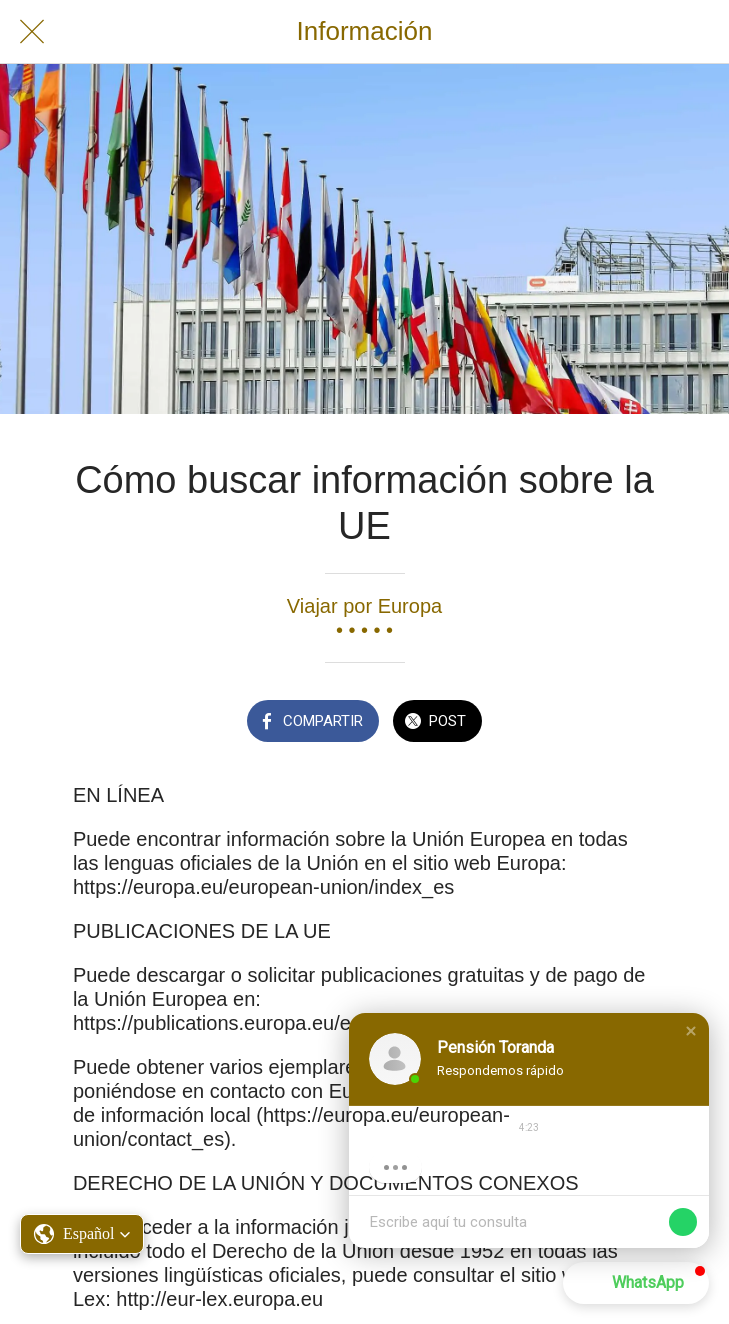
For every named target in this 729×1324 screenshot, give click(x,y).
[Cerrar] (32, 32)
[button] (691, 1031)
